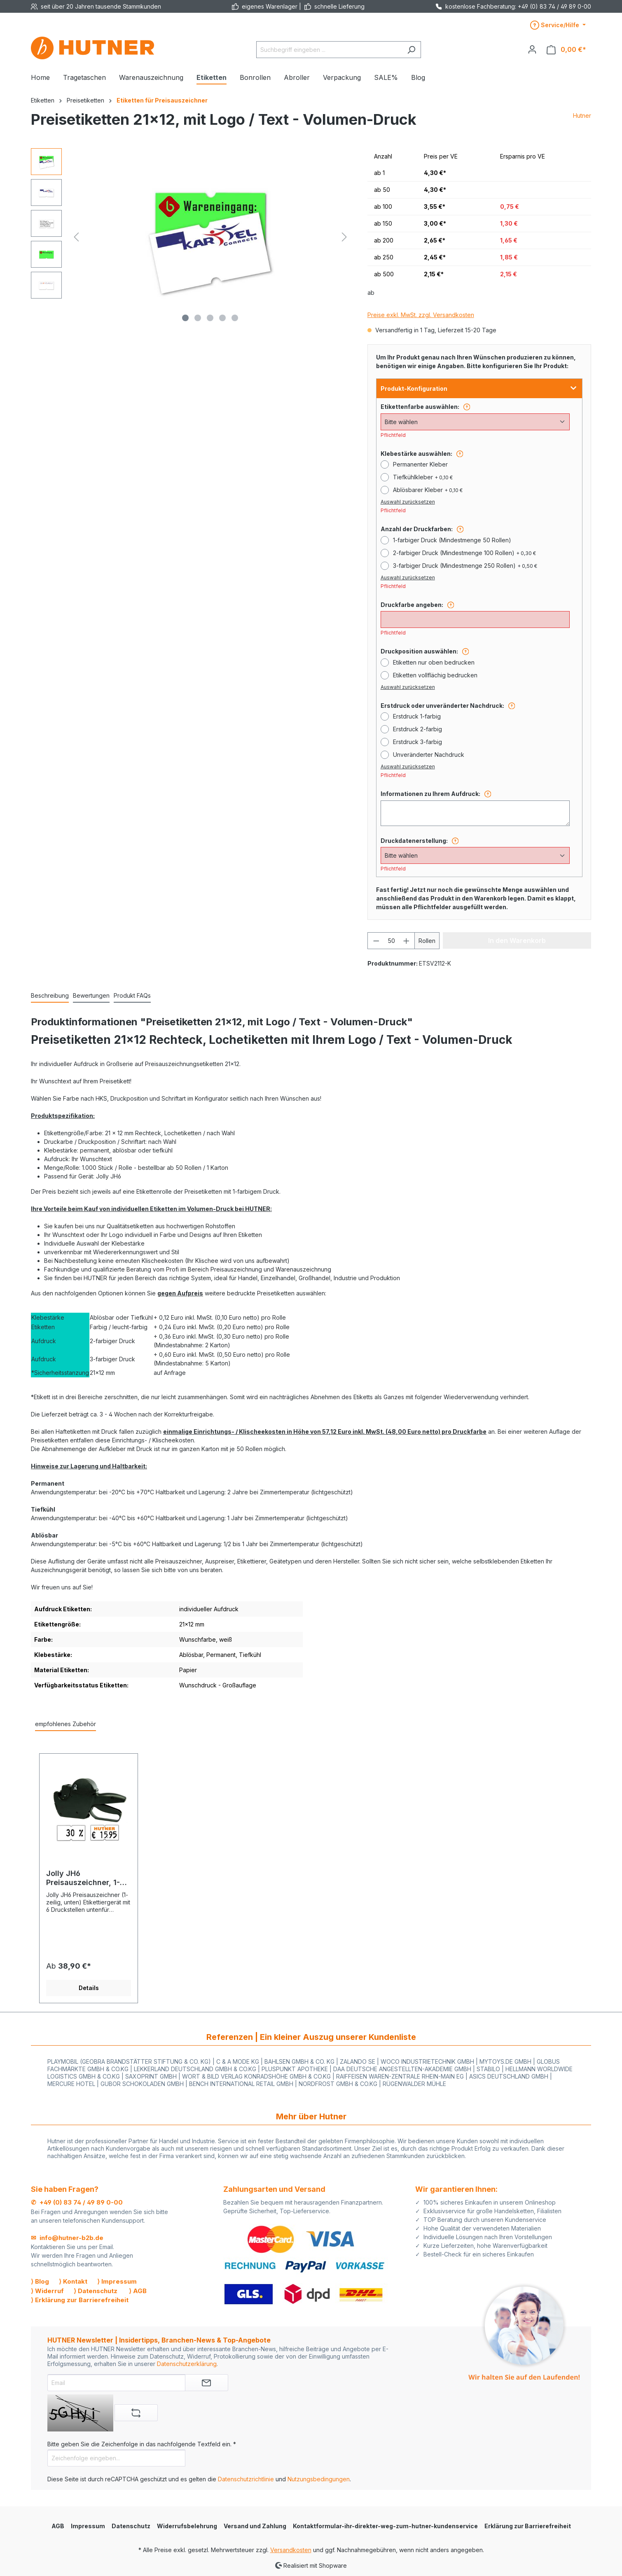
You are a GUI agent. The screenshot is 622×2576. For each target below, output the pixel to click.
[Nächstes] (344, 237)
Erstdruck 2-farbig (417, 729)
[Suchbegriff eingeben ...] (329, 49)
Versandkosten (290, 2549)
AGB (57, 2525)
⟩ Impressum (117, 2281)
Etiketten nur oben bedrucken (434, 662)
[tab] (50, 996)
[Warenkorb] (566, 50)
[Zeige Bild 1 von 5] (185, 318)
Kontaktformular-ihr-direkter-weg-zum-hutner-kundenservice (385, 2525)
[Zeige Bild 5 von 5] (234, 318)
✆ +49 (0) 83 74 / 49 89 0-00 (77, 2202)
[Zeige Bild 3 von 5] (210, 318)
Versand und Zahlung (255, 2525)
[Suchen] (411, 49)
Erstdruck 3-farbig (417, 741)
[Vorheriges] (76, 237)
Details (89, 1987)
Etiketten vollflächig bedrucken (435, 675)
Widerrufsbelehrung (187, 2525)
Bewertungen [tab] (91, 995)
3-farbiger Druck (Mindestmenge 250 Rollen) (465, 565)
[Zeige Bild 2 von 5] (197, 318)
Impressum (88, 2525)
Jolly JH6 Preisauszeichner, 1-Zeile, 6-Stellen (83, 1878)
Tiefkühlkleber (423, 477)
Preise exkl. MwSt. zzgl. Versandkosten (420, 314)
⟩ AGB (138, 2291)
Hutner (582, 115)
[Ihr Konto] (532, 49)
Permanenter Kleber (420, 464)
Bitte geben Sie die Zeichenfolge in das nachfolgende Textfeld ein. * (141, 2444)
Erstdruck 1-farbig (417, 716)
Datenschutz (131, 2525)
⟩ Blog (40, 2281)
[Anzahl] (391, 940)
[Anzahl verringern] (376, 940)
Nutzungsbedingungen (319, 2479)
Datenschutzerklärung (187, 2363)
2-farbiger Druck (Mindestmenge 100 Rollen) (464, 552)
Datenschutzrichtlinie (246, 2479)
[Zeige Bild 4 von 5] (222, 318)
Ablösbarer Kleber (428, 489)
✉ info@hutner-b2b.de (67, 2238)
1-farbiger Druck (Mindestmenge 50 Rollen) (452, 540)
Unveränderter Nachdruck (428, 754)
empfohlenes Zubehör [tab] (65, 1723)
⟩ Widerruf (47, 2291)
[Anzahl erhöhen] (406, 940)
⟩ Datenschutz (95, 2291)
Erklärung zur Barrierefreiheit (527, 2525)
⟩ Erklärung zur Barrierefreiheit (80, 2300)
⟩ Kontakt (73, 2281)
